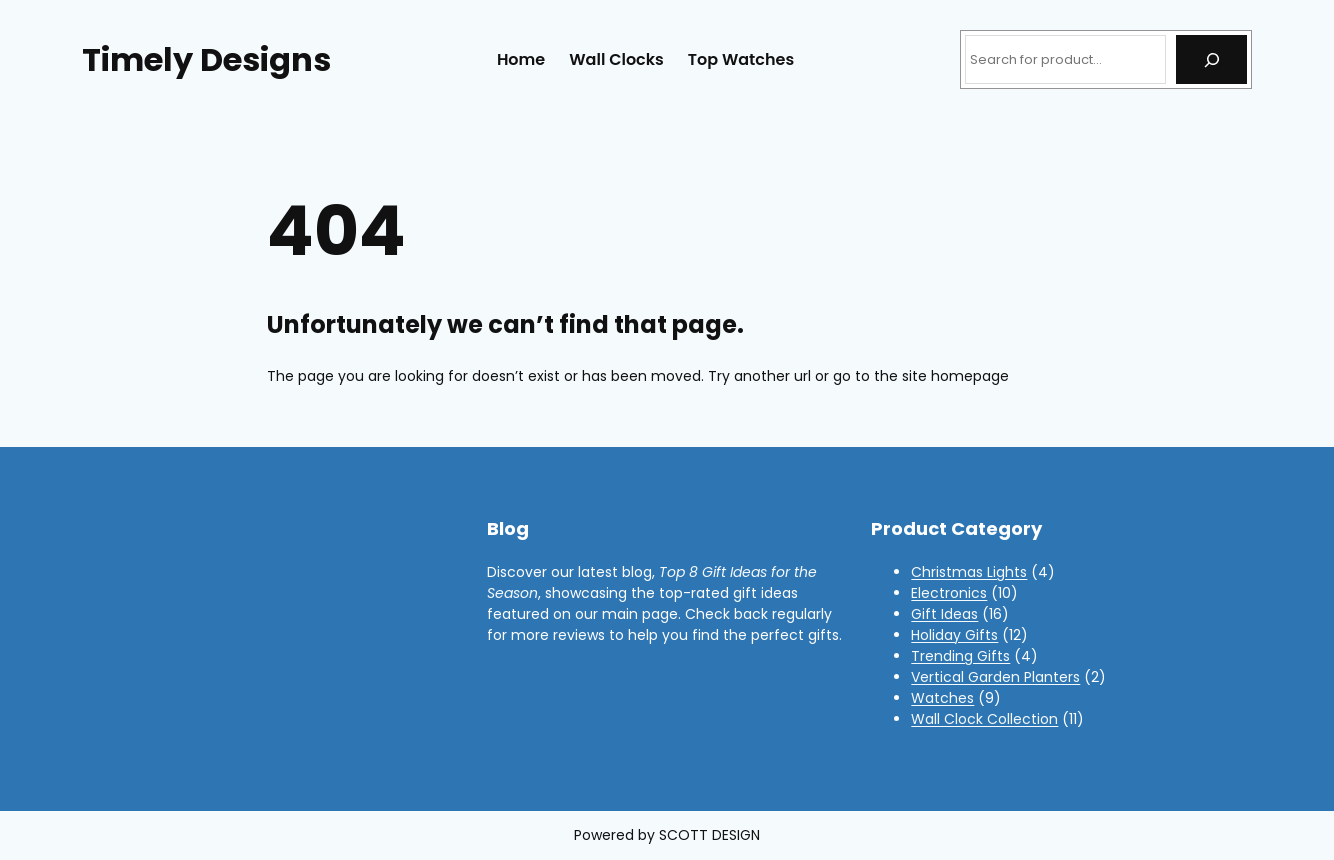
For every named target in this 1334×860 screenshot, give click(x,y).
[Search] (1211, 59)
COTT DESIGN (713, 835)
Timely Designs (206, 59)
